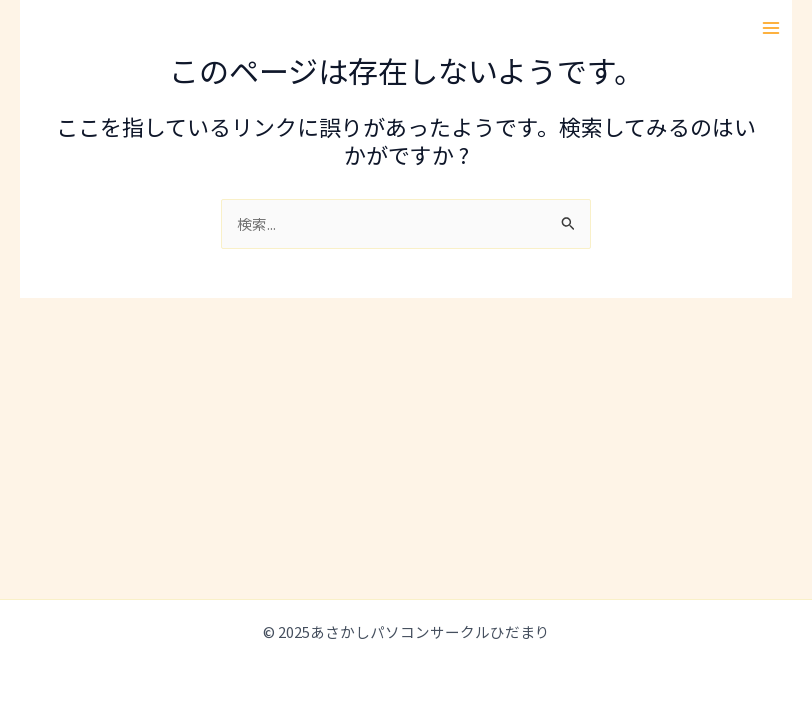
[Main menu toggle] (771, 28)
